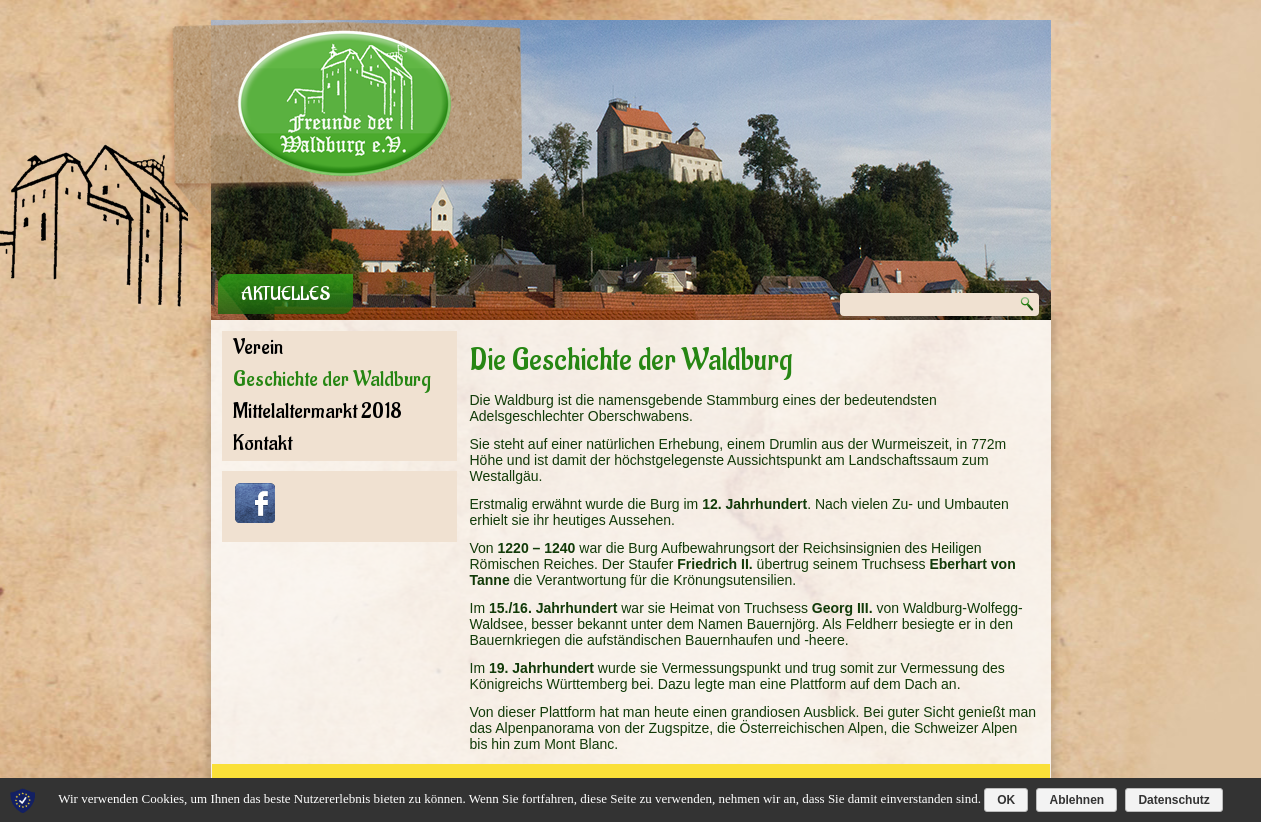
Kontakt (262, 443)
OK (1006, 800)
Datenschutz (1173, 800)
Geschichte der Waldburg (332, 379)
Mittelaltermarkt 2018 (317, 411)
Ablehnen (1076, 800)
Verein (258, 347)
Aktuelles (285, 294)
